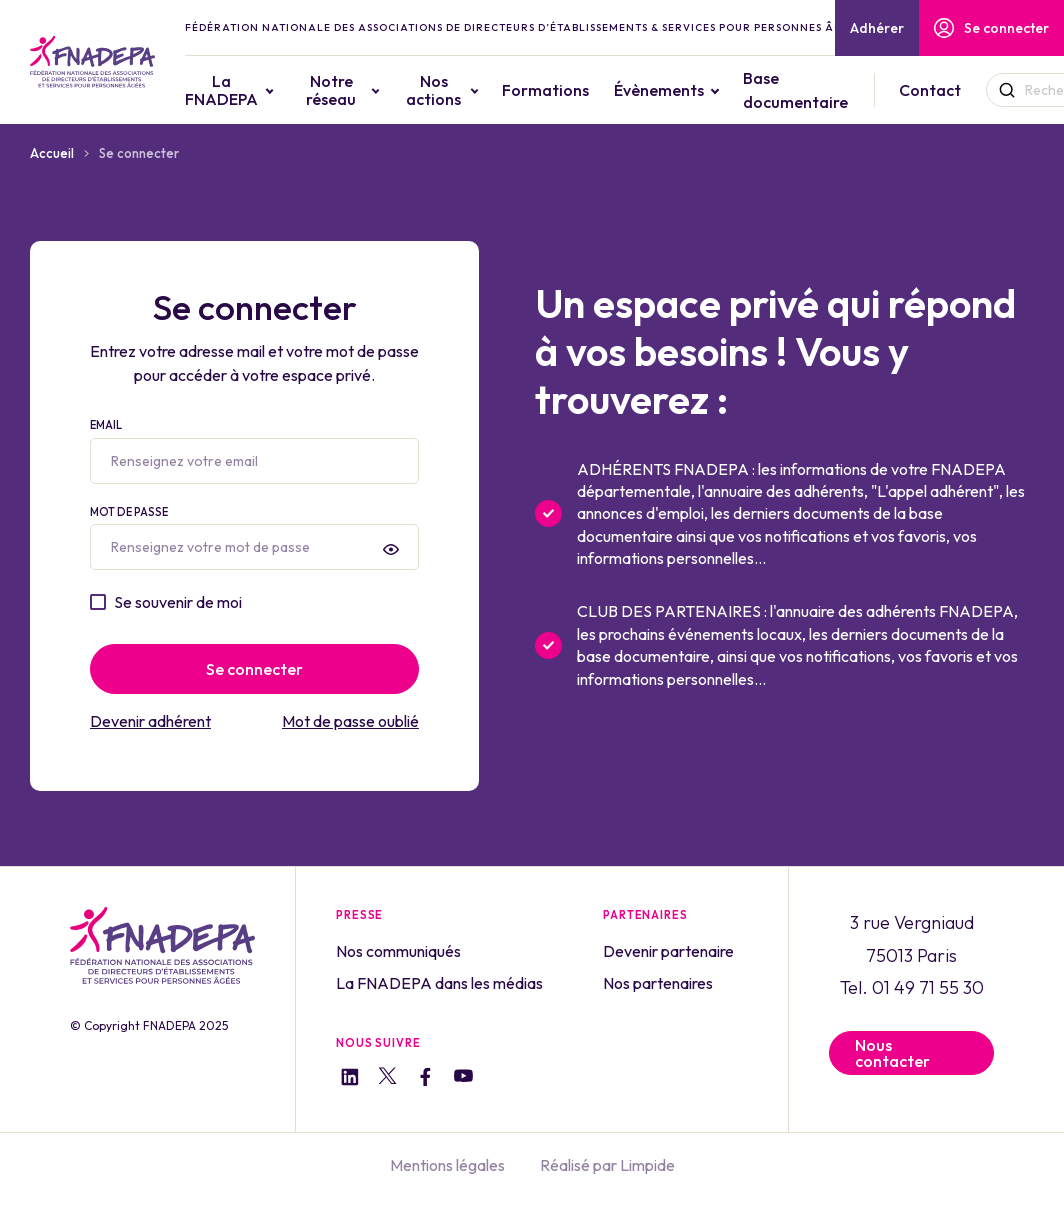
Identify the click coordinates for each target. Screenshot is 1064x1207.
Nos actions (433, 90)
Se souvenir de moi (178, 602)
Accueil (52, 153)
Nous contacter (892, 1053)
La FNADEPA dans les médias (439, 983)
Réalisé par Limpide (607, 1165)
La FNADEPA (221, 90)
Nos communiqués (398, 951)
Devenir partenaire (668, 951)
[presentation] (391, 549)
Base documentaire (795, 90)
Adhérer (877, 28)
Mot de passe (254, 538)
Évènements (659, 90)
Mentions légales (447, 1165)
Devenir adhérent (150, 721)
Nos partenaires (658, 983)
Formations (545, 90)
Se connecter (991, 28)
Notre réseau (331, 90)
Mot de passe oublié (350, 721)
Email (254, 451)
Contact (930, 90)
